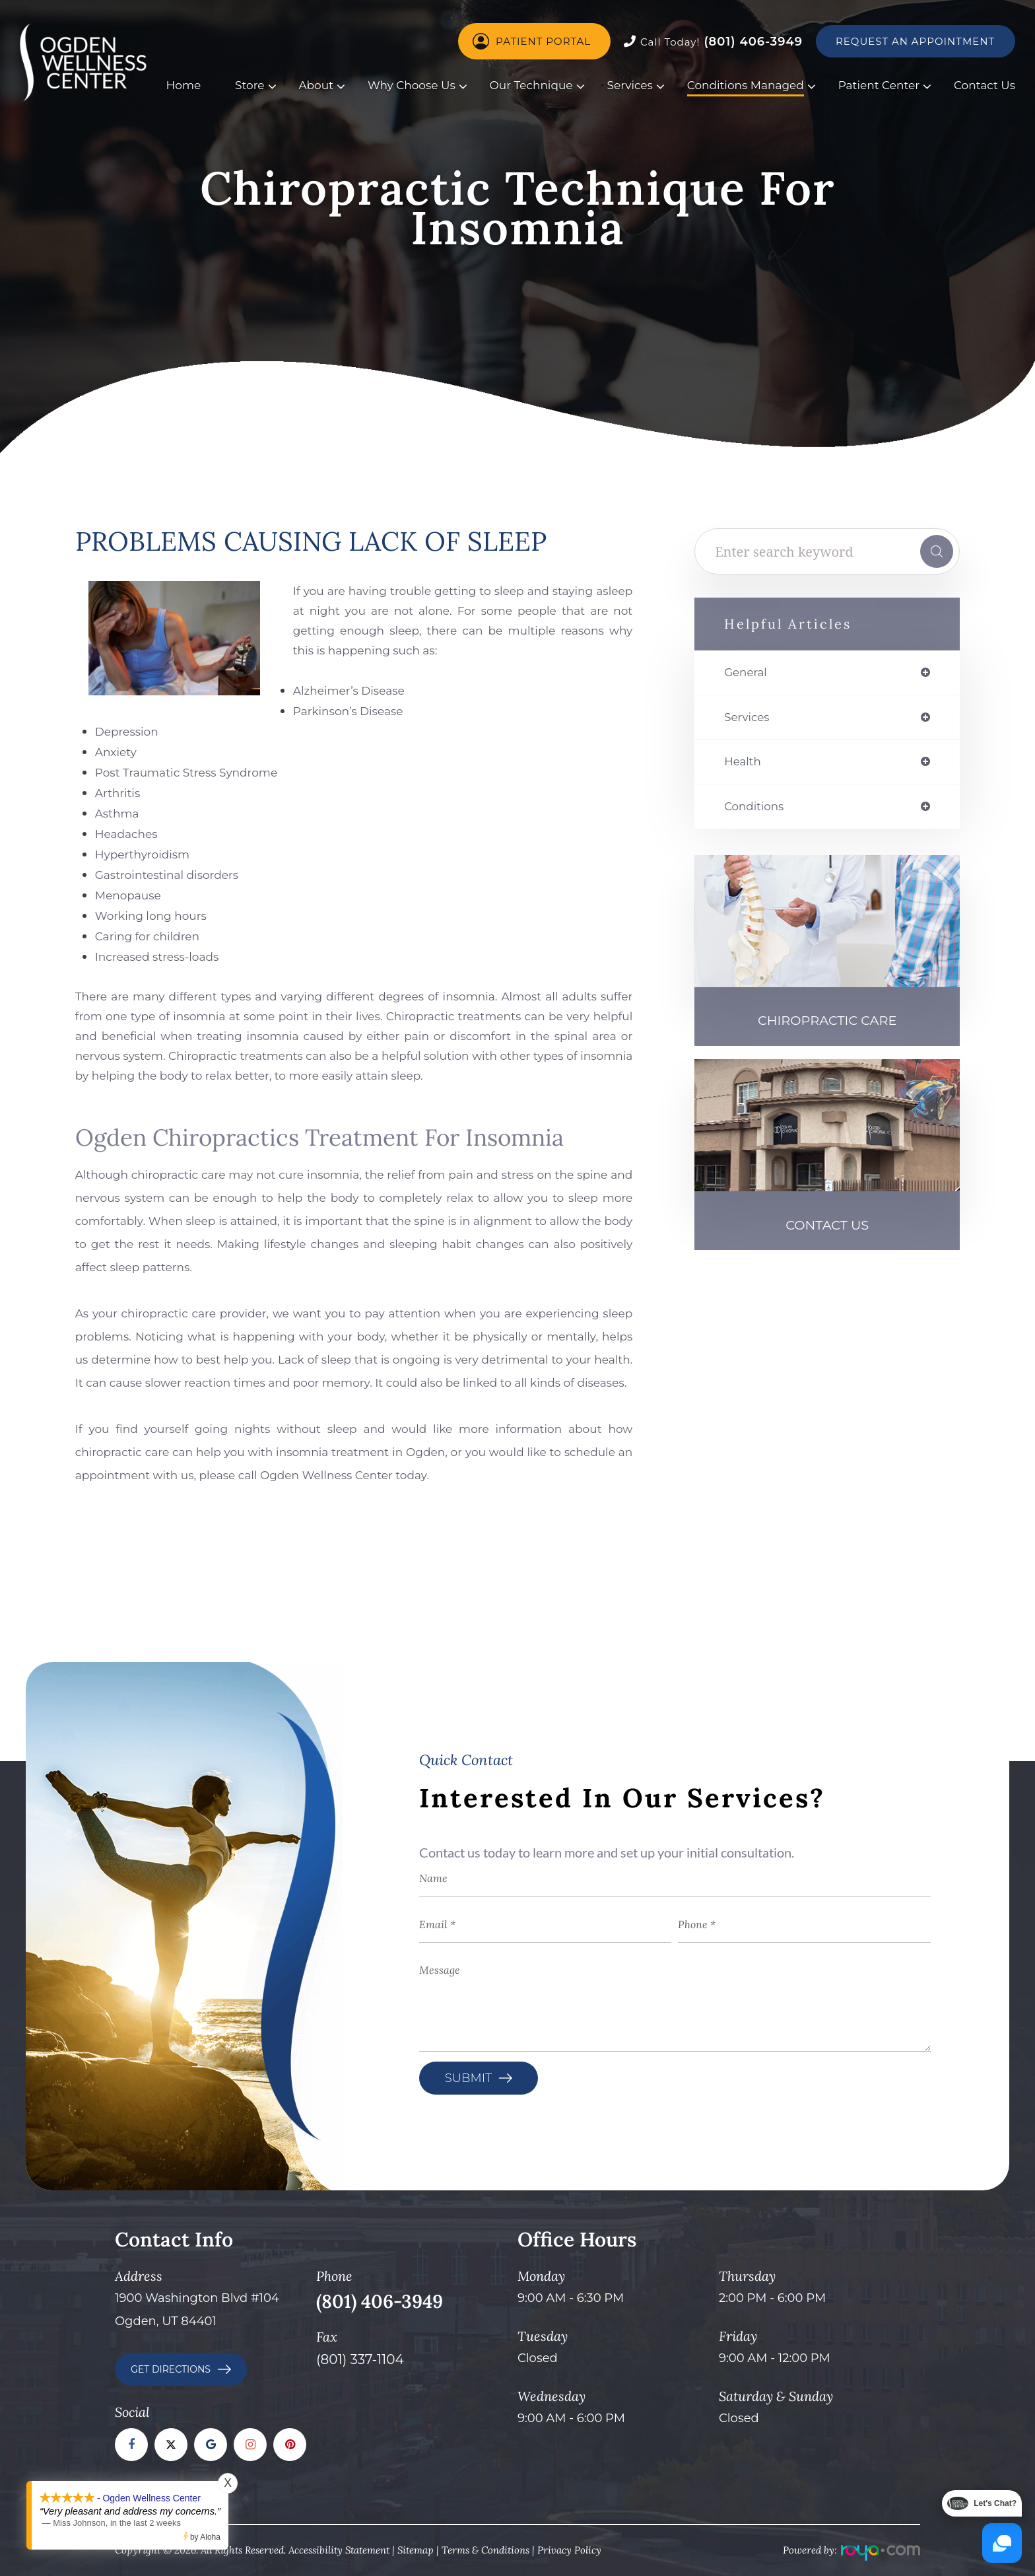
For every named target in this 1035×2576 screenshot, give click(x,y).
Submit (468, 2078)
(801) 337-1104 (360, 2359)
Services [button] (629, 85)
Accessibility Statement (338, 2550)
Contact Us (984, 85)
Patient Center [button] (878, 85)
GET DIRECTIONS (171, 2369)
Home (183, 85)
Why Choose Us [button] (411, 85)
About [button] (315, 85)
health (744, 764)
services (748, 718)
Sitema (412, 2550)
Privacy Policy (569, 2550)
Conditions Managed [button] (745, 85)
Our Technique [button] (531, 85)
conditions (756, 810)
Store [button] (249, 85)
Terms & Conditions (485, 2550)
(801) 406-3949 (713, 41)
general (747, 673)
